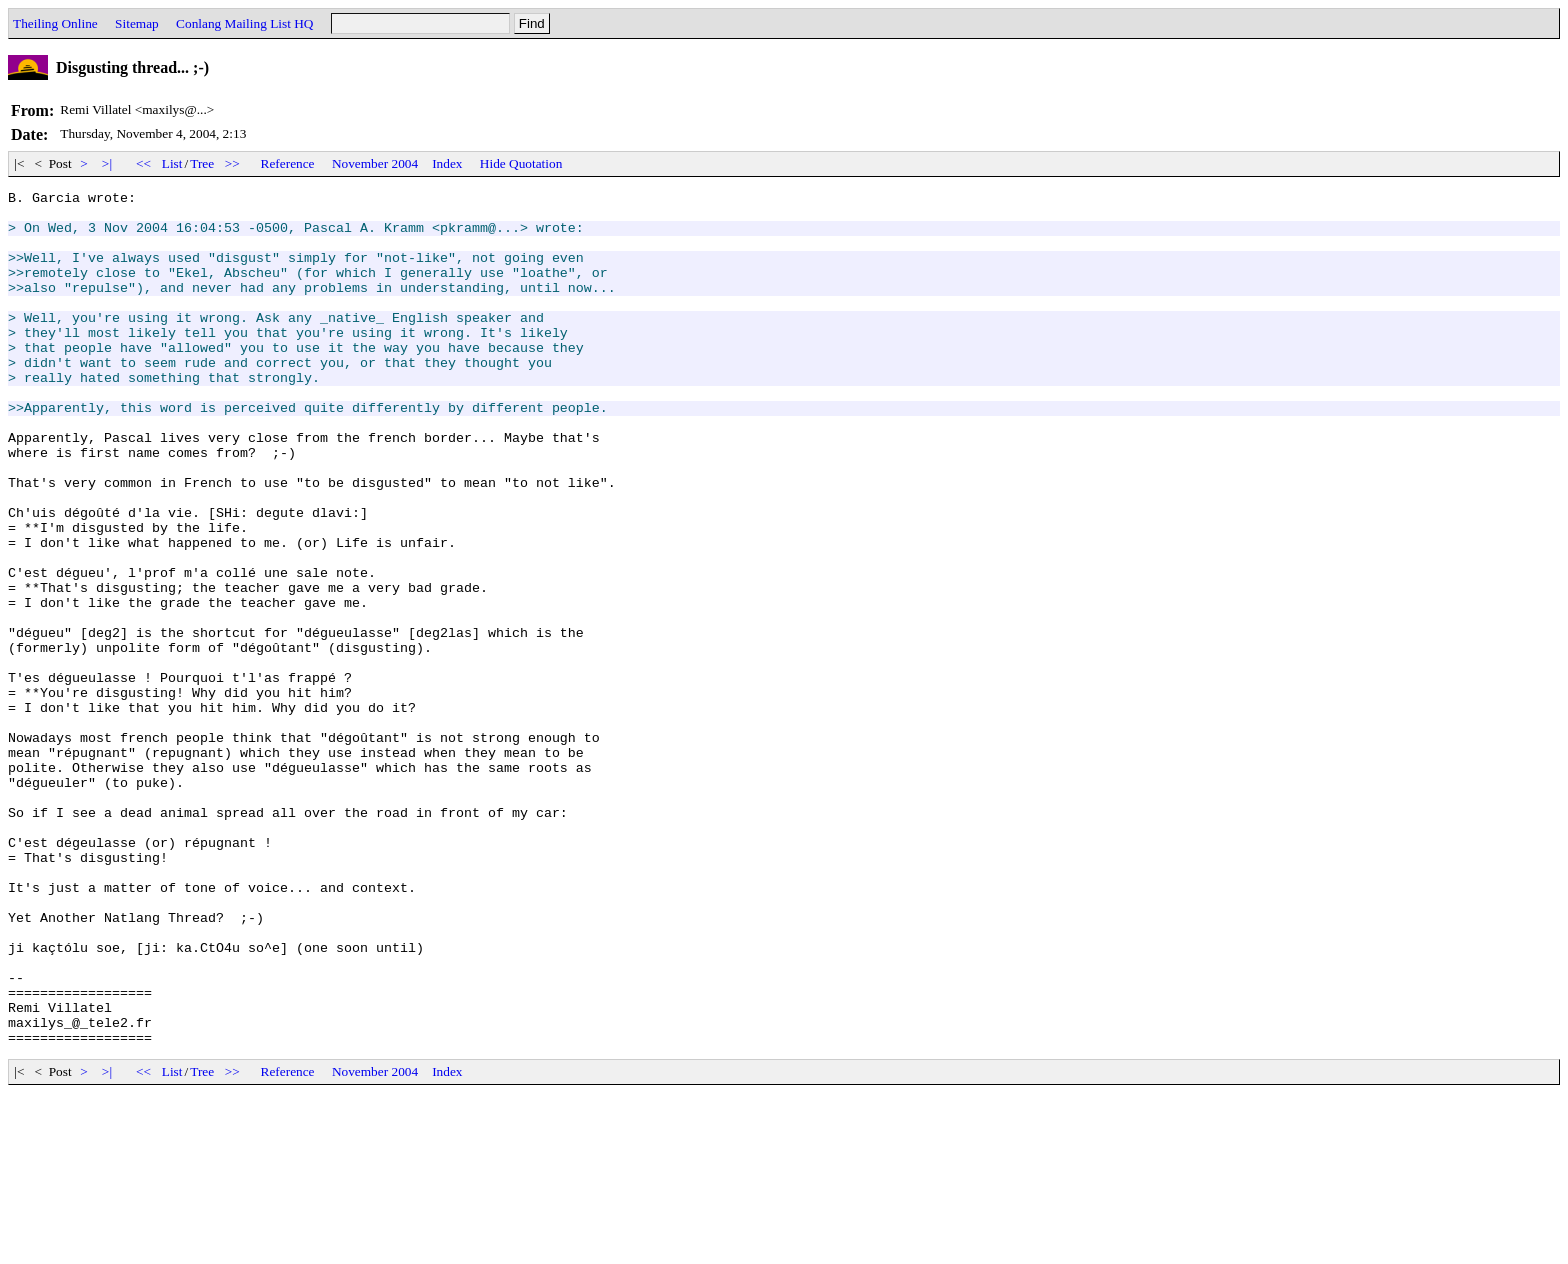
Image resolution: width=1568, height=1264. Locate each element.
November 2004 (375, 163)
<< (144, 163)
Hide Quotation (521, 163)
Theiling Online (55, 23)
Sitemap (137, 23)
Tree (202, 163)
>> (233, 163)
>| (107, 163)
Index (447, 163)
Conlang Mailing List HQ (244, 23)
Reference (288, 163)
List (172, 163)
